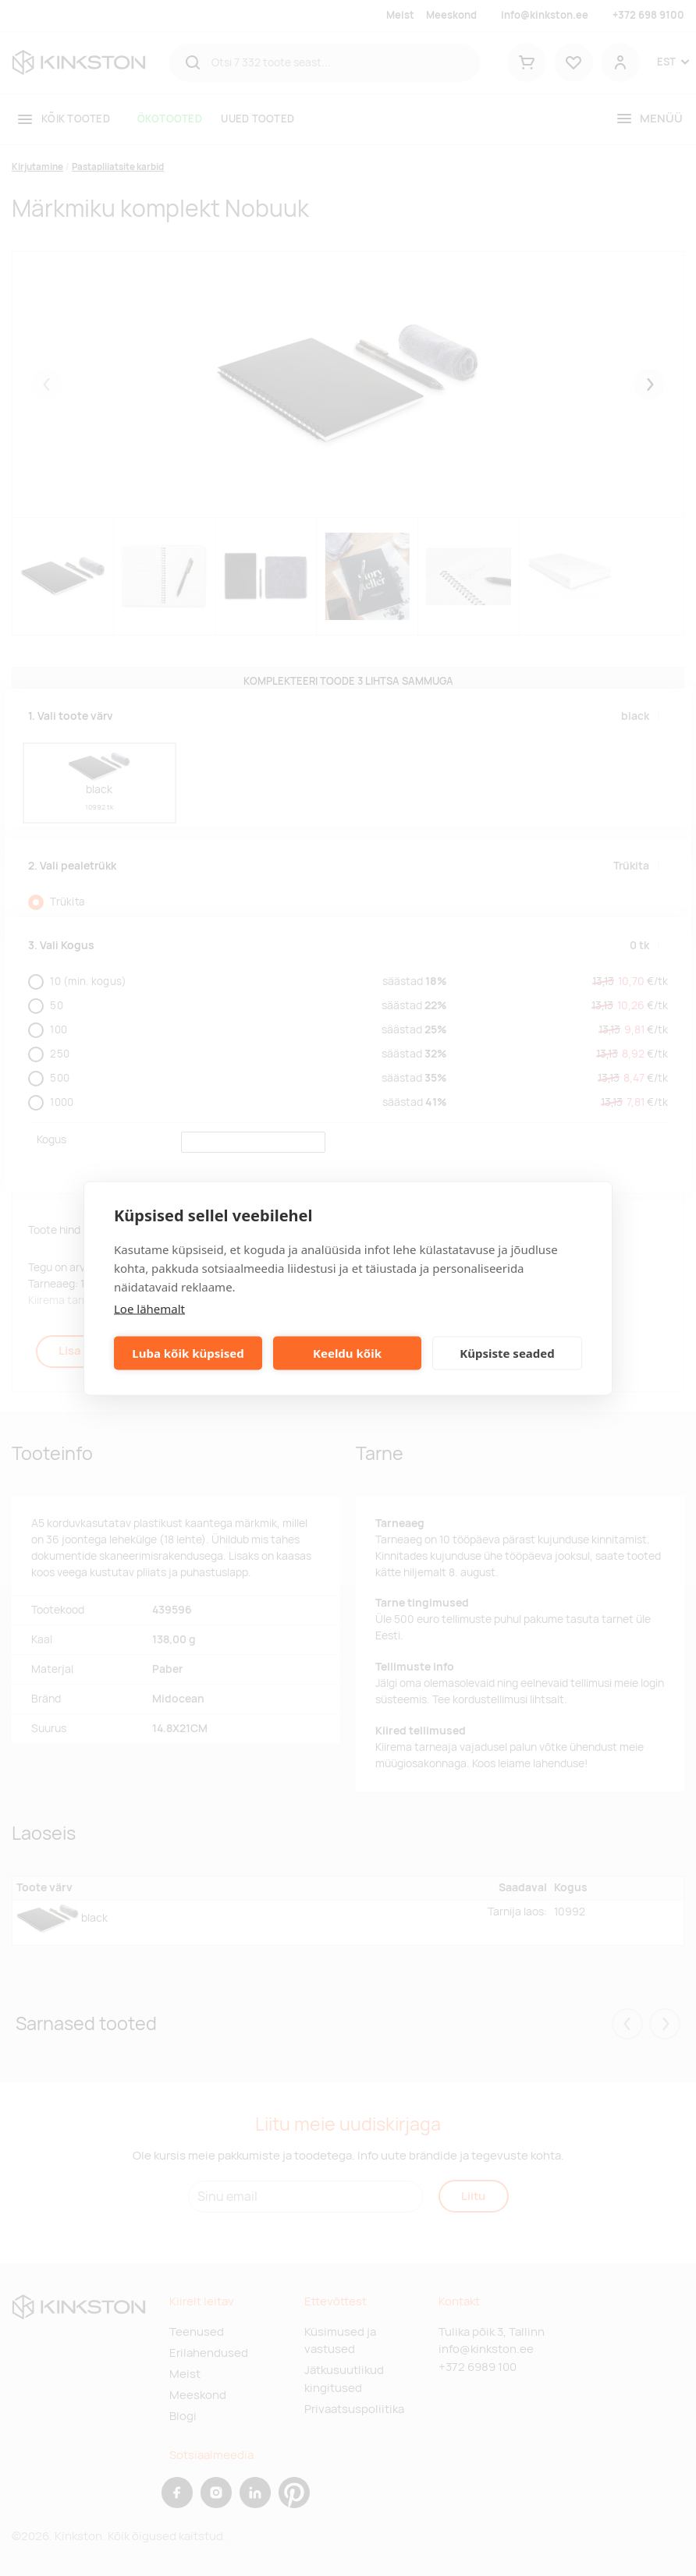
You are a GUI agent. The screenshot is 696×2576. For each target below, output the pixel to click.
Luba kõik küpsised (187, 1353)
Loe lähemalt (149, 1308)
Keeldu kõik (347, 1353)
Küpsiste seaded (507, 1353)
